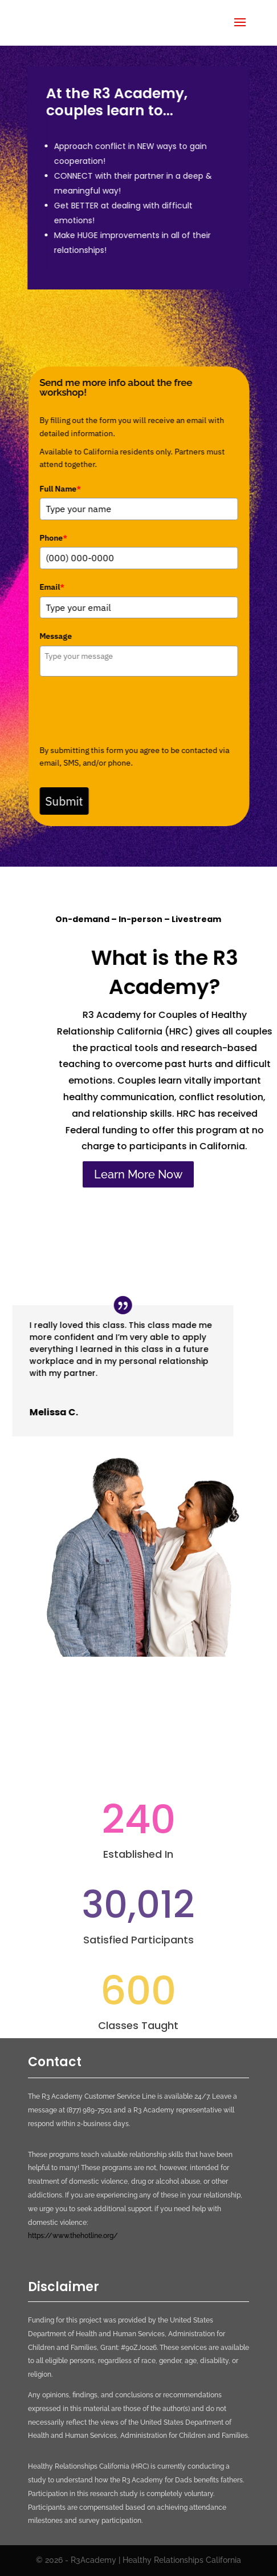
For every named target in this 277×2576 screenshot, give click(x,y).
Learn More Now (138, 1174)
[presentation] (128, 710)
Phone (56, 538)
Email (54, 587)
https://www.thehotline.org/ (73, 2236)
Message (58, 636)
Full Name (62, 489)
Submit (66, 801)
